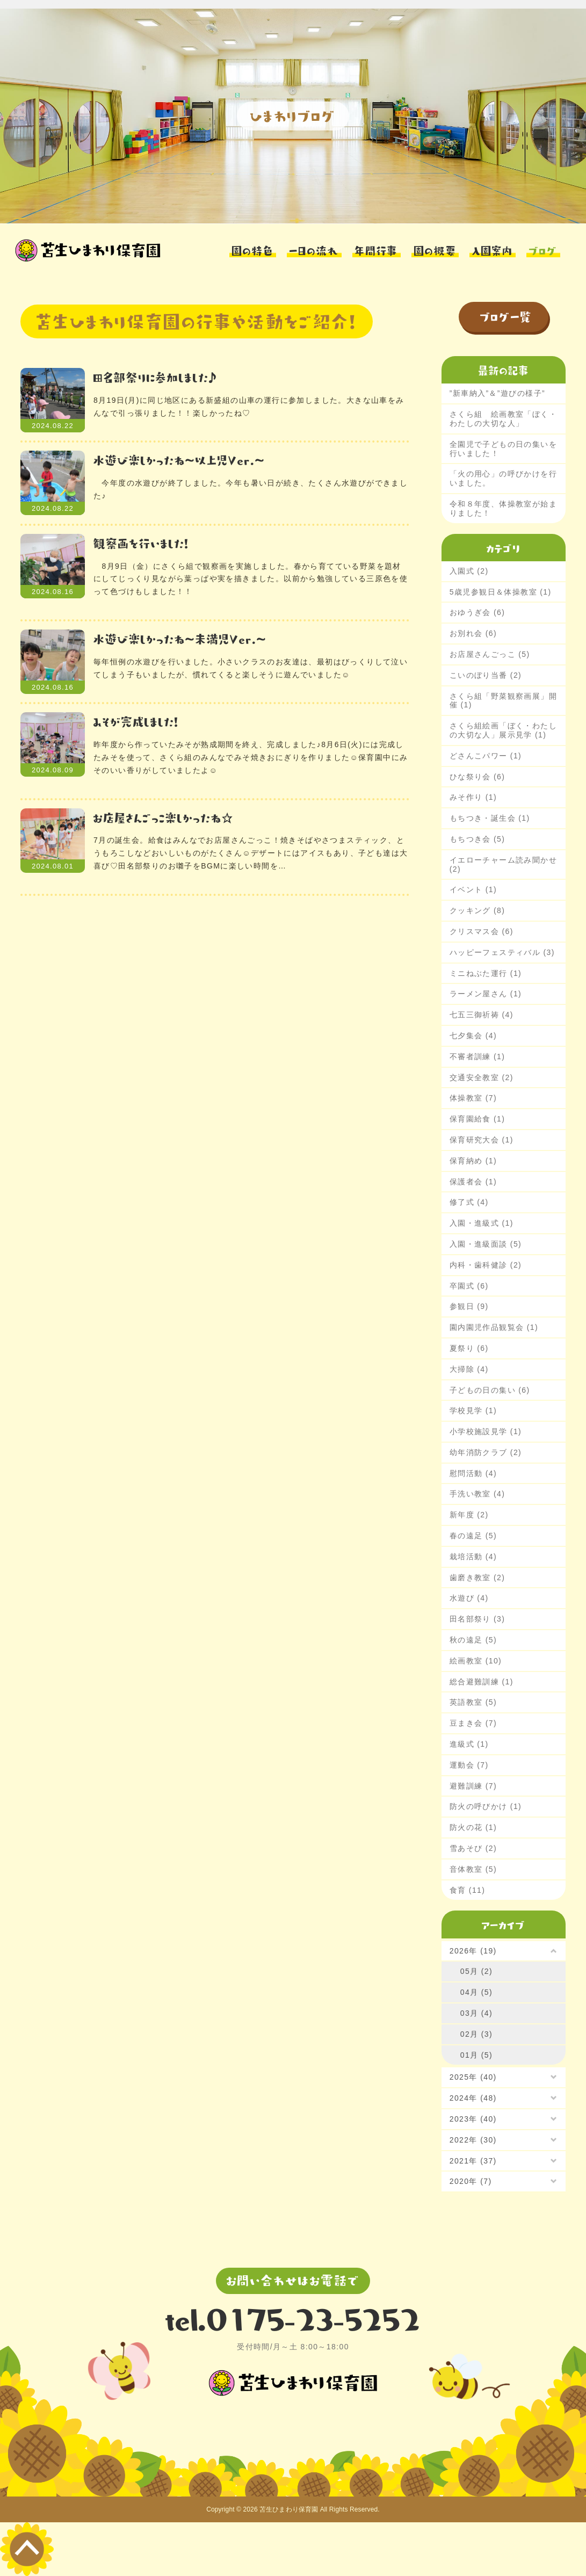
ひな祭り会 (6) (477, 776)
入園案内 (492, 249)
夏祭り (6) (469, 1348)
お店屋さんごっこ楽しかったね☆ (163, 817)
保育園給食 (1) (477, 1119)
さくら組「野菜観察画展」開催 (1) (503, 701)
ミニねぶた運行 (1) (486, 973)
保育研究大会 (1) (481, 1139)
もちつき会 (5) (477, 839)
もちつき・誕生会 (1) (490, 818)
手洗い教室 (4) (477, 1493)
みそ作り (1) (473, 797)
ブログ (543, 249)
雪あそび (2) (473, 1848)
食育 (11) (468, 1890)
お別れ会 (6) (473, 633)
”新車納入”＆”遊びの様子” (497, 393)
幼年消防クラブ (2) (486, 1452)
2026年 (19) (473, 1951)
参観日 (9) (469, 1306)
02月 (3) (476, 2034)
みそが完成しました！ (136, 721)
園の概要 (435, 249)
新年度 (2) (469, 1514)
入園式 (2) (469, 571)
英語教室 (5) (473, 1702)
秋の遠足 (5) (473, 1640)
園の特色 (252, 249)
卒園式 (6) (469, 1286)
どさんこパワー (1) (486, 755)
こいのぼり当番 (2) (486, 675)
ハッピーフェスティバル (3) (502, 952)
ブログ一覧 (506, 316)
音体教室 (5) (473, 1869)
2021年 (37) (473, 2161)
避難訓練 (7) (473, 1786)
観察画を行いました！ (141, 542)
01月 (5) (476, 2055)
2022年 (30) (473, 2140)
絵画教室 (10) (476, 1660)
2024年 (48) (473, 2098)
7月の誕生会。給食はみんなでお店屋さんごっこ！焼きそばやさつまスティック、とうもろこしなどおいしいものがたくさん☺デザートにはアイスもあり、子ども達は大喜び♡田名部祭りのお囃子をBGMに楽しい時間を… (250, 853)
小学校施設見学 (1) (486, 1431)
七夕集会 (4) (473, 1035)
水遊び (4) (469, 1598)
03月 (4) (476, 2013)
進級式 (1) (469, 1744)
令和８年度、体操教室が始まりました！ (503, 508)
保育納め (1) (473, 1160)
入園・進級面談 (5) (486, 1244)
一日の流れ (314, 249)
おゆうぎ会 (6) (477, 612)
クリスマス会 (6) (481, 931)
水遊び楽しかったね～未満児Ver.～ (180, 638)
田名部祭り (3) (477, 1619)
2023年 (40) (473, 2119)
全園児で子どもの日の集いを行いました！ (503, 449)
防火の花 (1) (473, 1827)
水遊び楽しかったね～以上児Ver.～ (179, 459)
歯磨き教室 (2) (477, 1577)
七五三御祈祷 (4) (481, 1014)
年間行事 (376, 249)
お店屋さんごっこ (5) (490, 654)
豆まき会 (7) (473, 1723)
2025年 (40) (473, 2077)
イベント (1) (473, 889)
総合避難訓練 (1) (481, 1681)
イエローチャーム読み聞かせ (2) (503, 864)
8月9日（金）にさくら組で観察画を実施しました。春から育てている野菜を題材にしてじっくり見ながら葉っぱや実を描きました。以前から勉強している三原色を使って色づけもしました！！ (250, 579)
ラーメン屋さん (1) (486, 993)
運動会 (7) (469, 1765)
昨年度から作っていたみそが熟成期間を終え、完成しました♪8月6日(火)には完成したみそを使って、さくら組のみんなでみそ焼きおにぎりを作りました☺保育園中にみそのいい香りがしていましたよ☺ (250, 757)
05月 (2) (476, 1971)
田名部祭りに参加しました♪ (155, 376)
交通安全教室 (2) (481, 1077)
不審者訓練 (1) (477, 1056)
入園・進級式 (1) (481, 1223)
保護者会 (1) (473, 1181)
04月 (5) (476, 1992)
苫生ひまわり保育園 (288, 2509)
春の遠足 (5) (473, 1535)
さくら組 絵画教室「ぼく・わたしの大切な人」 (503, 419)
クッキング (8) (477, 910)
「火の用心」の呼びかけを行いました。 (503, 478)
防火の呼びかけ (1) (486, 1806)
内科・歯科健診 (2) (486, 1265)
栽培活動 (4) (473, 1556)
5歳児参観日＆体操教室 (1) (501, 592)
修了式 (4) (469, 1202)
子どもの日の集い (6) (490, 1390)
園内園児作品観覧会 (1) (494, 1327)
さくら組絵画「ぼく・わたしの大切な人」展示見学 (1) (503, 730)
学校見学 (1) (473, 1410)
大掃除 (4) (469, 1369)
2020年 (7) (471, 2181)
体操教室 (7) (473, 1098)
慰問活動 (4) (473, 1473)
